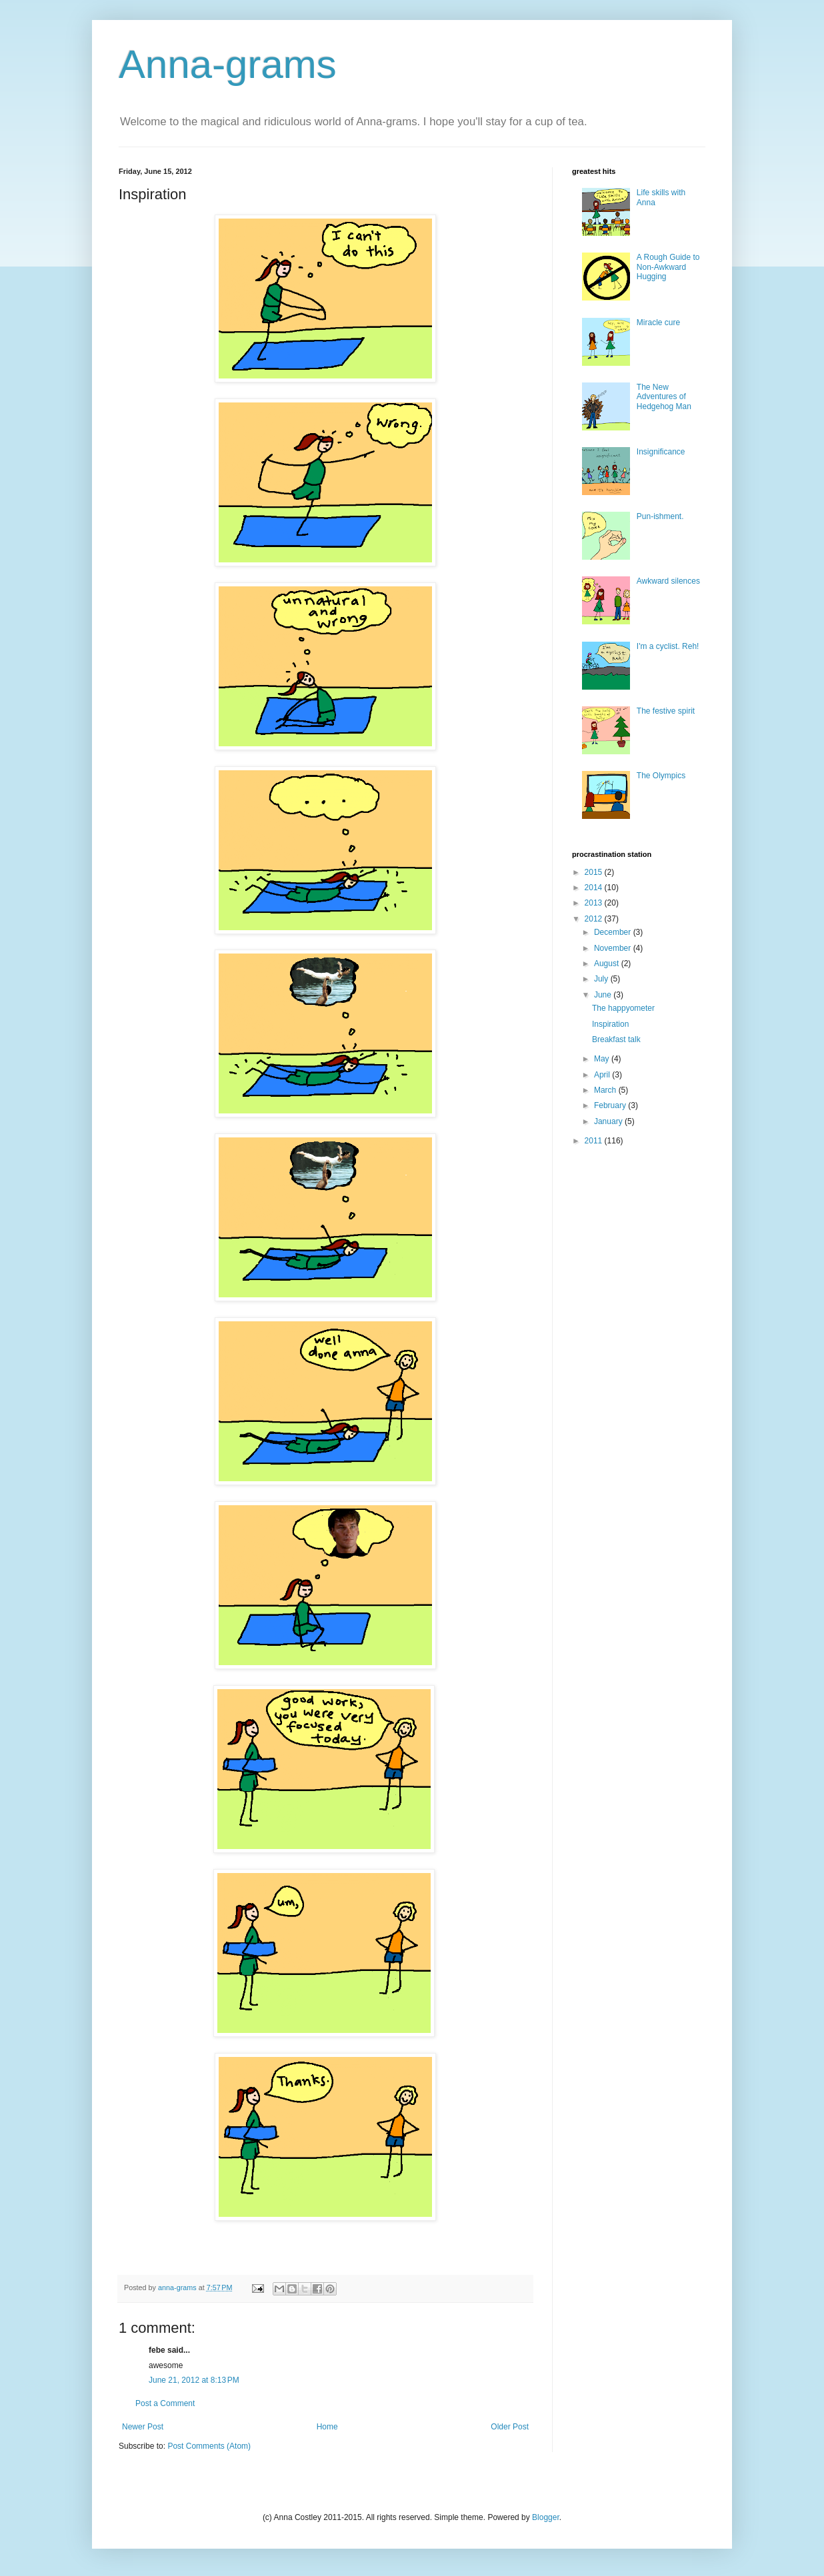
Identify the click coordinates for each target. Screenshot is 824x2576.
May (602, 1058)
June (603, 994)
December (613, 932)
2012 (595, 919)
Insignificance (661, 451)
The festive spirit (666, 711)
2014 (595, 887)
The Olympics (661, 775)
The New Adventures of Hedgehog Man (664, 396)
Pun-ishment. (660, 516)
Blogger (545, 2517)
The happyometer (623, 1008)
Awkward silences (668, 581)
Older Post (510, 2426)
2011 (595, 1140)
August (607, 963)
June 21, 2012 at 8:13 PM (194, 2380)
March (606, 1090)
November (613, 948)
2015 (595, 872)
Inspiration (610, 1024)
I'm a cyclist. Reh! (668, 646)
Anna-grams (228, 64)
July (602, 978)
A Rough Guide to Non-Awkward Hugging (668, 267)
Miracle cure (658, 322)
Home (327, 2426)
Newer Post (142, 2426)
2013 (595, 903)
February (611, 1105)
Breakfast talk (616, 1039)
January (609, 1121)
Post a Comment (165, 2403)
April (603, 1074)
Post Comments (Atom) (209, 2446)
